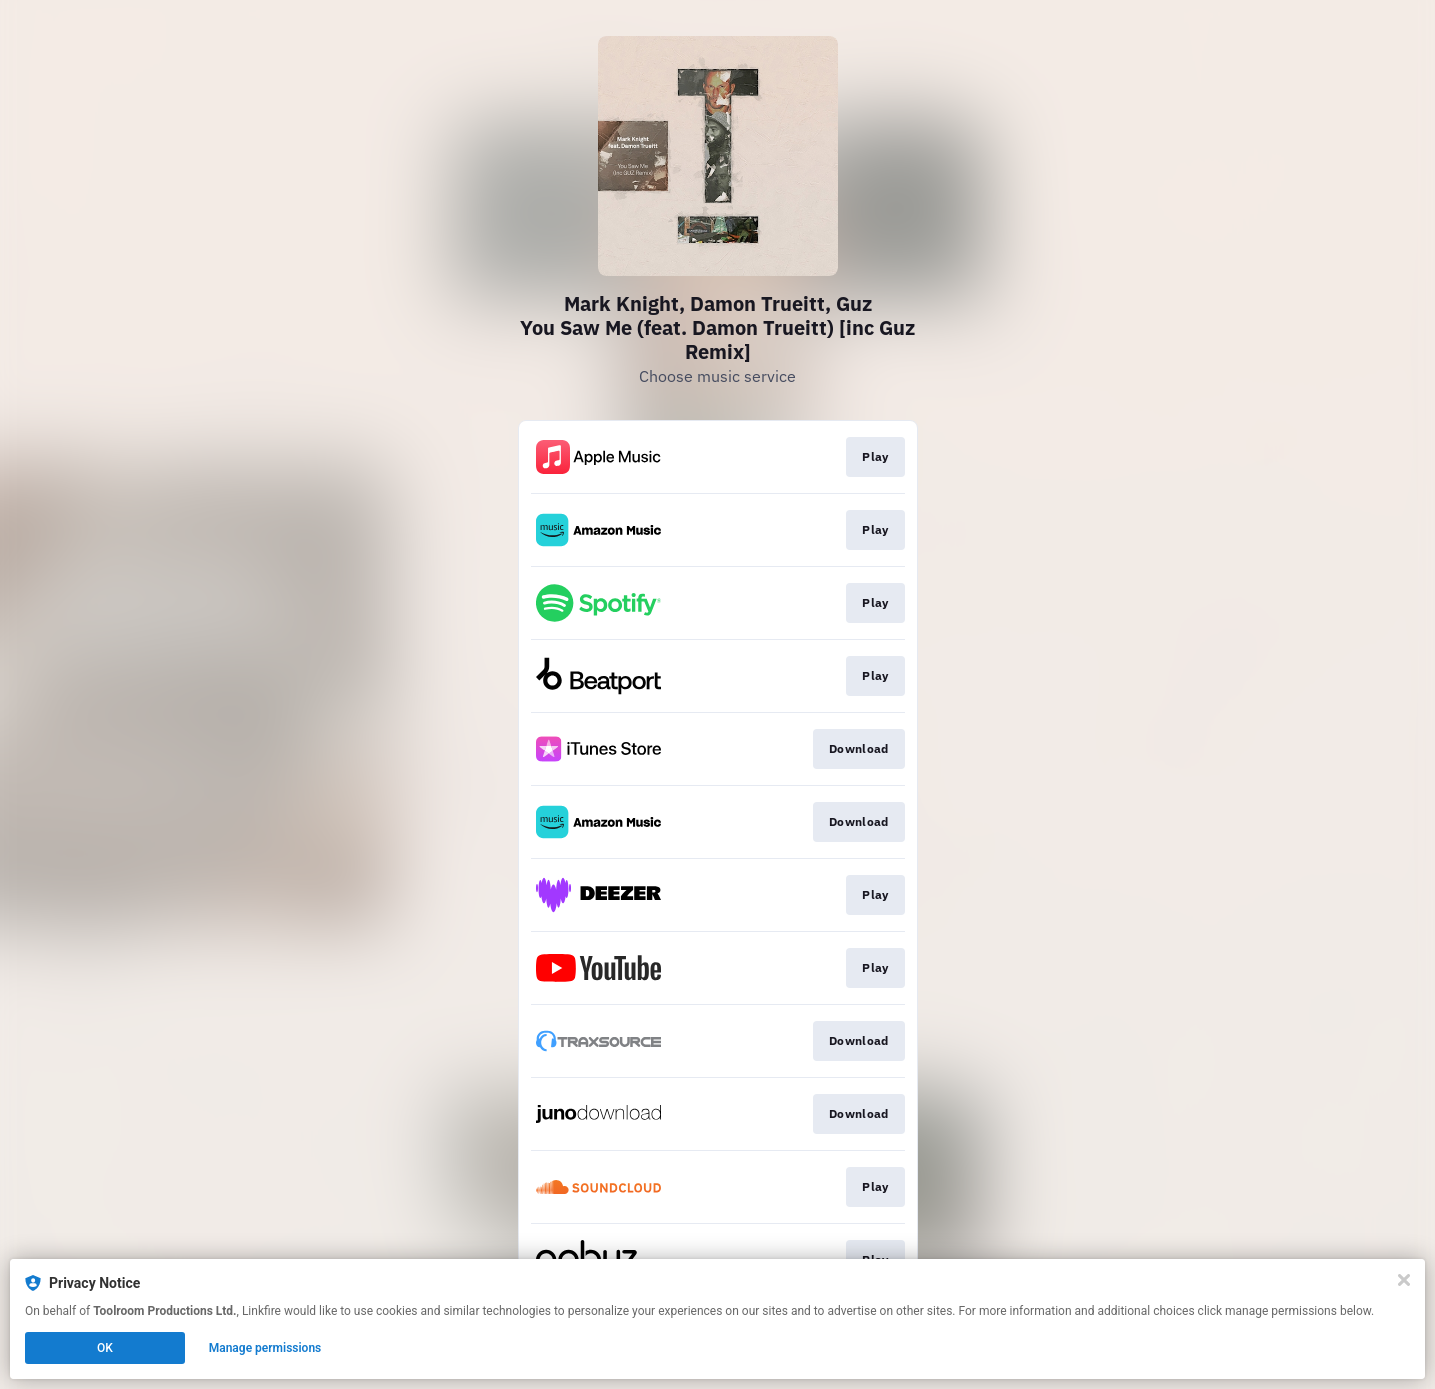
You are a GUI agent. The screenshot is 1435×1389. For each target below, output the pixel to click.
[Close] (1404, 1280)
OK (105, 1348)
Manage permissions (265, 1348)
